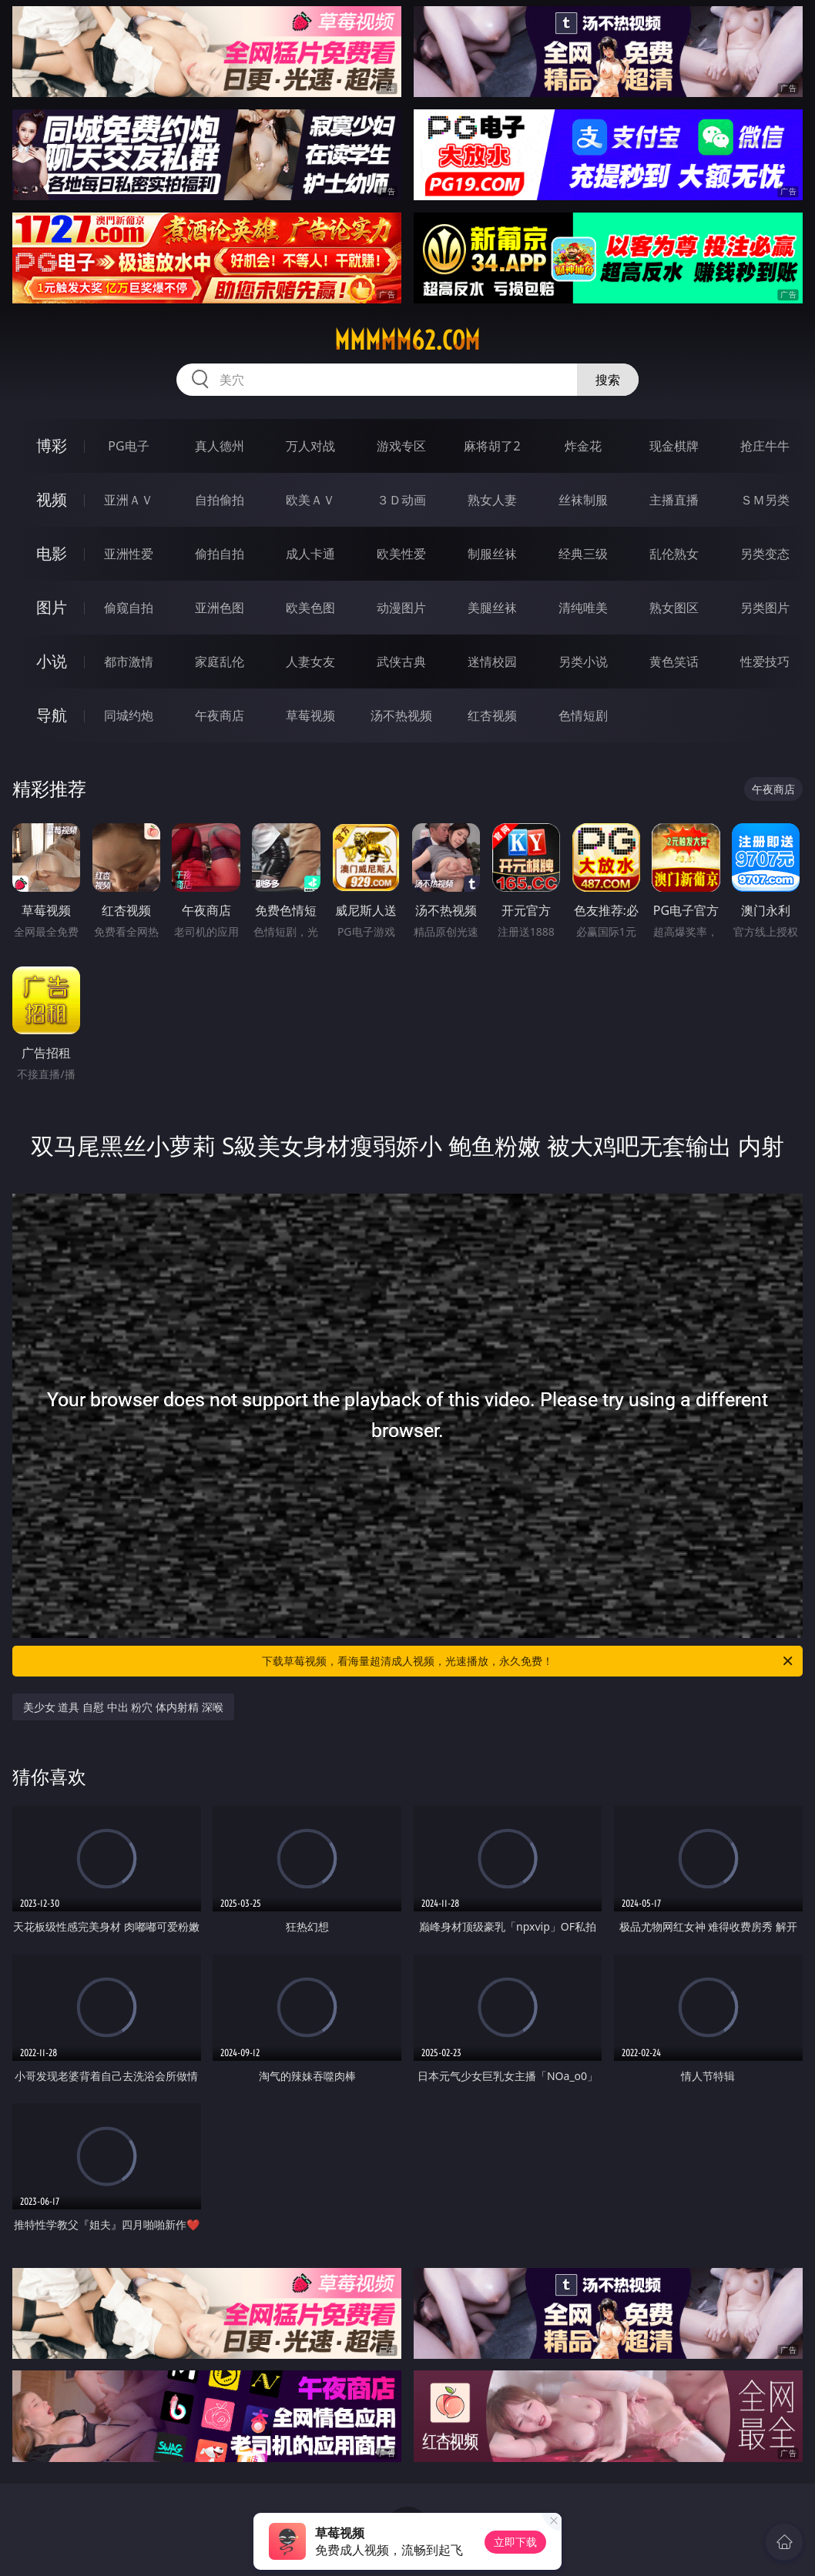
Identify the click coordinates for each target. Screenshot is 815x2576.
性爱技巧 (765, 661)
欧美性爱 (401, 553)
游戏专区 (401, 445)
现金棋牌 (674, 445)
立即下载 (515, 2541)
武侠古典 (401, 661)
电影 (51, 553)
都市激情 (128, 661)
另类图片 (765, 607)
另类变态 (765, 553)
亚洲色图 (219, 607)
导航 (51, 715)
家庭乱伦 (219, 661)
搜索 (607, 379)
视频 (51, 499)
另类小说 (583, 661)
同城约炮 (128, 715)
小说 (51, 661)
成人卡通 (310, 553)
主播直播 (674, 499)
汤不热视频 (401, 715)
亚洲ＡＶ (128, 499)
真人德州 (219, 445)
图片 (51, 607)
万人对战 (310, 445)
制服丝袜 (492, 553)
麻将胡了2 (492, 445)
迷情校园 (492, 661)
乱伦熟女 (674, 553)
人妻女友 (310, 661)
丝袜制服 (583, 499)
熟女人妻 (492, 499)
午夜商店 (219, 715)
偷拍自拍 (219, 553)
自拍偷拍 (219, 499)
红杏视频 (492, 715)
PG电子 (128, 445)
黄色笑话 (674, 661)
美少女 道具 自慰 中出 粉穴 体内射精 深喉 (123, 1707)
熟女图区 (674, 607)
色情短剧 (583, 715)
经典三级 (583, 553)
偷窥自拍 (128, 607)
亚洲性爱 (128, 553)
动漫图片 (401, 607)
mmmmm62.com (407, 340)
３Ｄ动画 (401, 499)
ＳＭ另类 (765, 499)
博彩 (51, 445)
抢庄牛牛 (765, 445)
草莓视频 (310, 715)
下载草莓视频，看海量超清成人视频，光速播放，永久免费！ (528, 1661)
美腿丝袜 (492, 607)
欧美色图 (310, 607)
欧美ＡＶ (310, 499)
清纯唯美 (583, 607)
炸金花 (583, 445)
